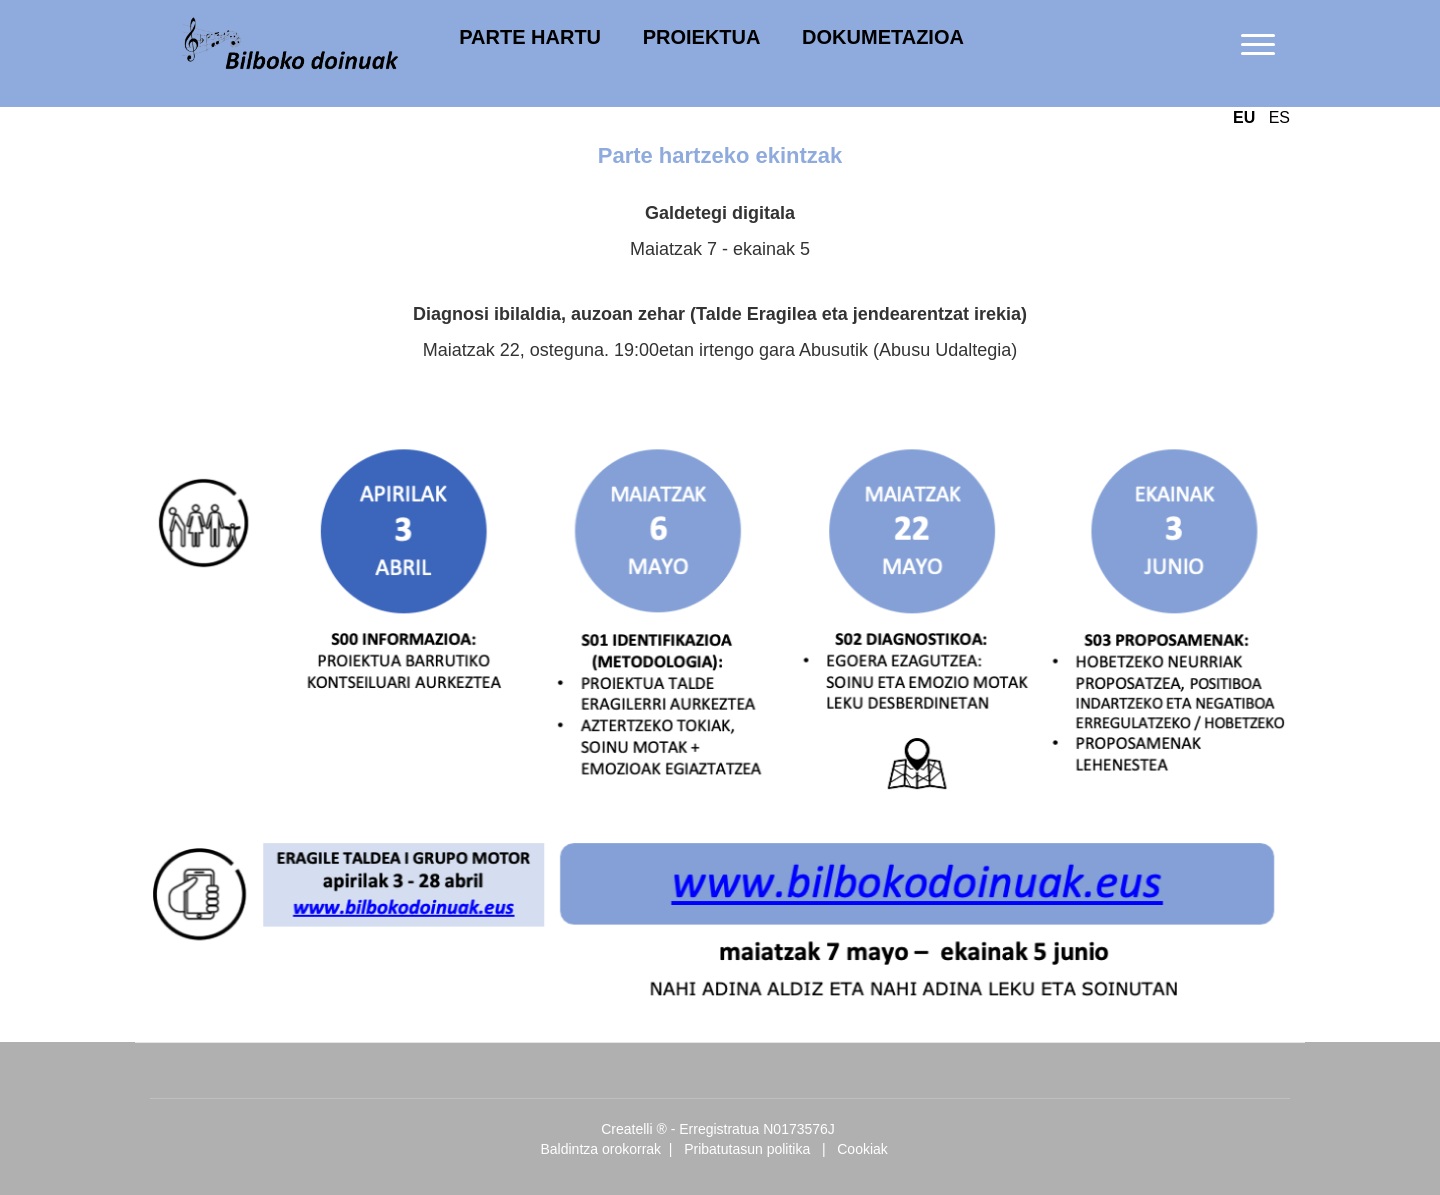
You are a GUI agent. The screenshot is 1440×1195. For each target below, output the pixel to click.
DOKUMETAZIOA (883, 37)
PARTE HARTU (530, 37)
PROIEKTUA (702, 37)
